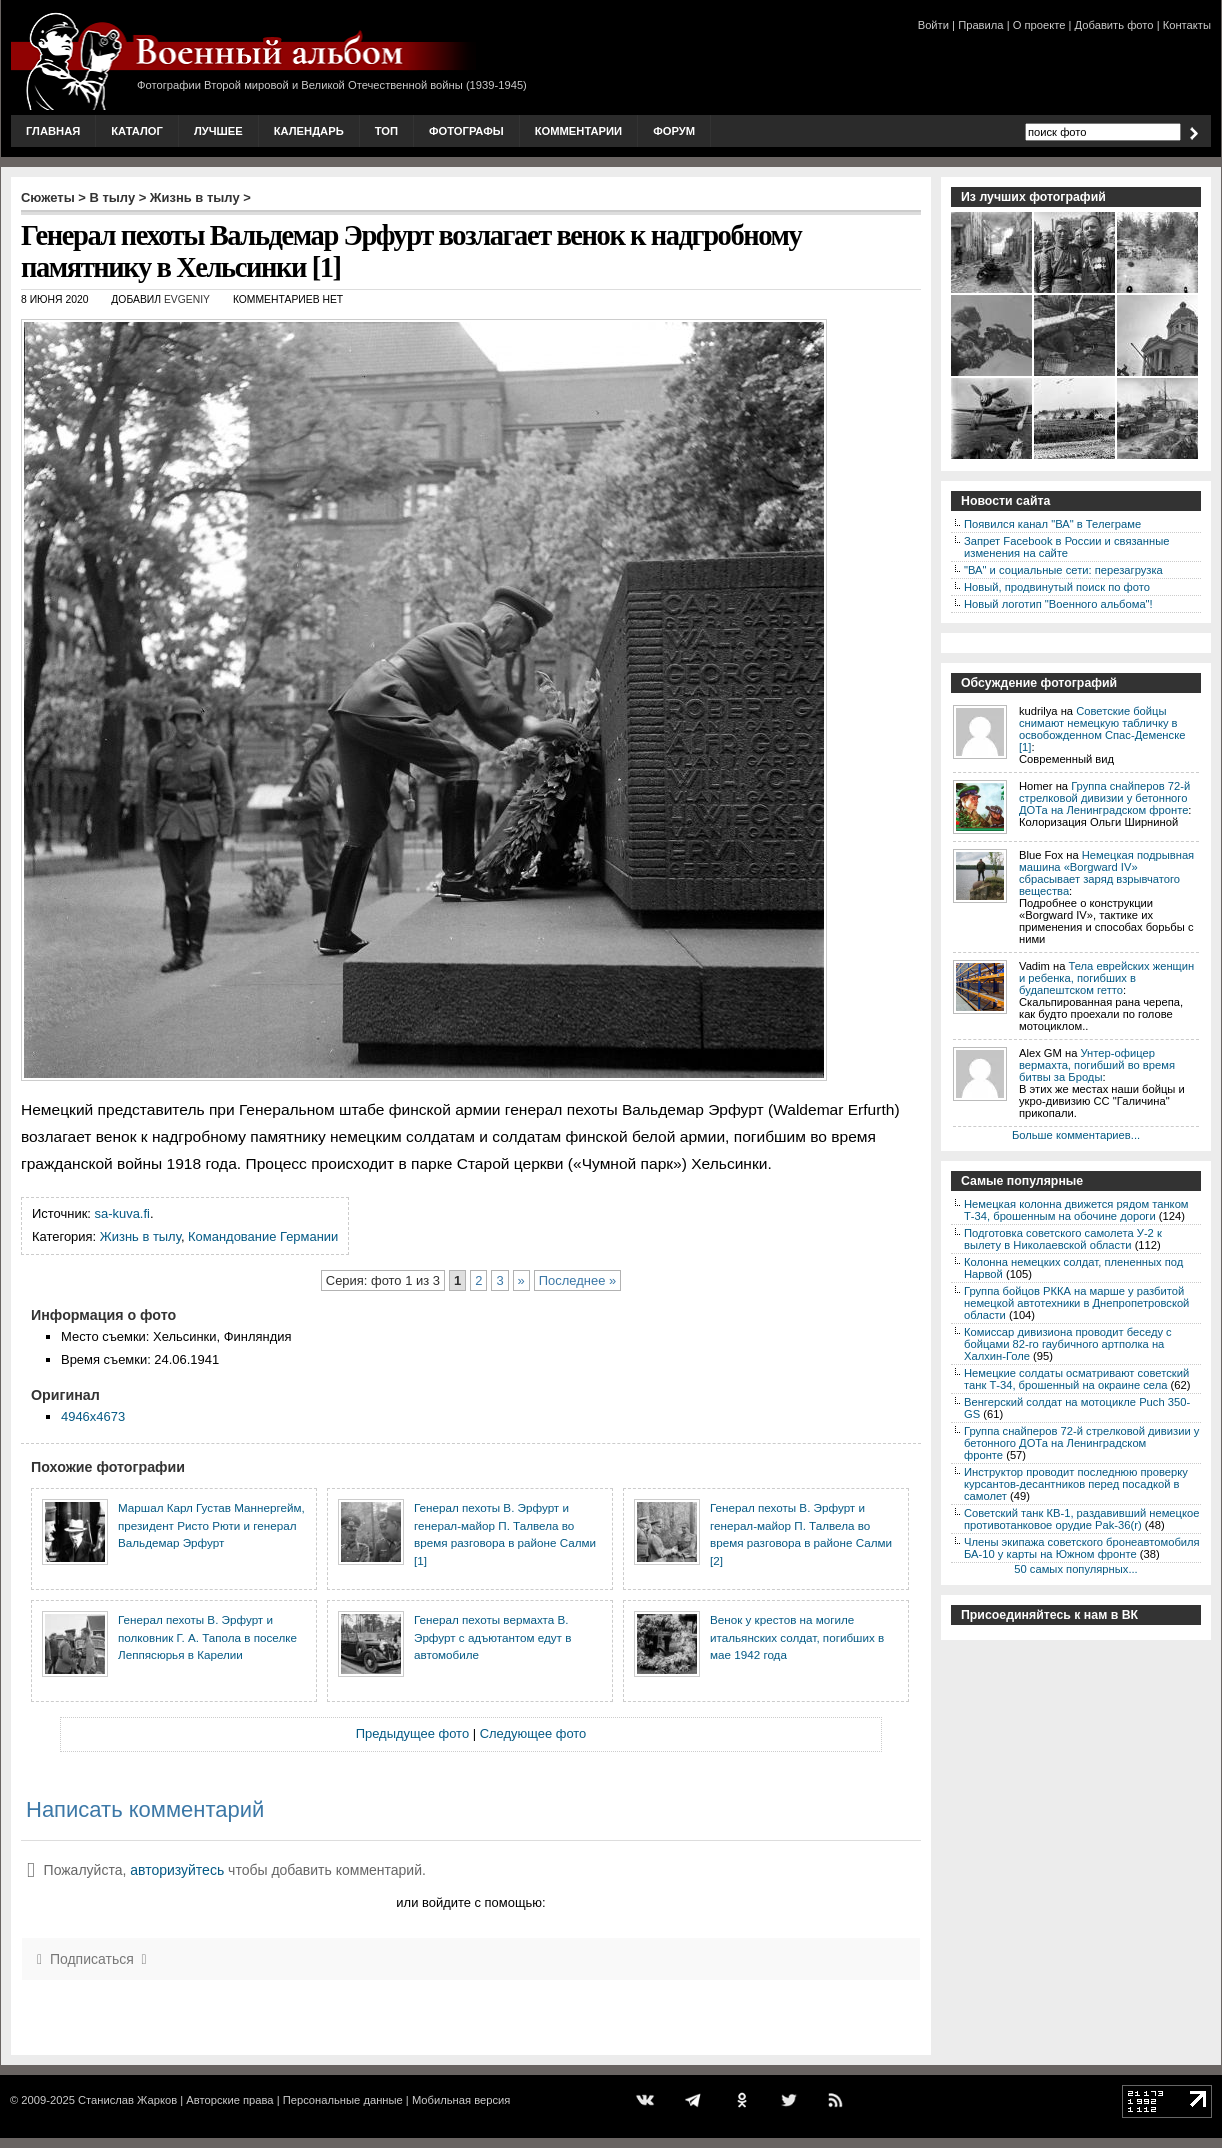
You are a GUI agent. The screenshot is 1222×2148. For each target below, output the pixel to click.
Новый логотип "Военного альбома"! (1058, 604)
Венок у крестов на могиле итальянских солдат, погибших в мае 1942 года (797, 1637)
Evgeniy (187, 299)
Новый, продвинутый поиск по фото (1057, 587)
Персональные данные (343, 2100)
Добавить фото (1114, 25)
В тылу (112, 197)
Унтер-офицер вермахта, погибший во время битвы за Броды (1097, 1065)
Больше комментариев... (1076, 1135)
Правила (980, 25)
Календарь (309, 131)
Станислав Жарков (127, 2100)
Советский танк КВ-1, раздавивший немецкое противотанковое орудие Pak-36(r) (1081, 1519)
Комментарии (578, 131)
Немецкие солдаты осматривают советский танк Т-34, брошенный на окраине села (1076, 1379)
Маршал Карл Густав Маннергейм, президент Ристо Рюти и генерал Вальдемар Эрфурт (211, 1525)
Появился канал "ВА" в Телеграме (1052, 524)
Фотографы (466, 131)
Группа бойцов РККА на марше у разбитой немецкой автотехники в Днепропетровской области (1076, 1303)
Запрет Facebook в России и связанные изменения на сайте (1066, 547)
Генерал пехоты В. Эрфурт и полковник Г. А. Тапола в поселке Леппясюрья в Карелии (207, 1637)
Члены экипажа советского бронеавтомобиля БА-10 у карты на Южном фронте (1082, 1548)
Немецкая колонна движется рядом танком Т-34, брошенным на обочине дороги (1076, 1210)
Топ (386, 131)
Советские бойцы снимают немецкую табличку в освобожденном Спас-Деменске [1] (1102, 729)
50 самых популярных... (1075, 1569)
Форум (674, 131)
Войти (933, 25)
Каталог (137, 131)
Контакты (1187, 25)
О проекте (1039, 25)
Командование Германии (263, 1236)
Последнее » (577, 1280)
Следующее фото (533, 1733)
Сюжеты (48, 197)
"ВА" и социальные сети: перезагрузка (1063, 570)
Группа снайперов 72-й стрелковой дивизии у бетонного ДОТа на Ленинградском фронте (1104, 798)
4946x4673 (93, 1416)
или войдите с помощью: (470, 1902)
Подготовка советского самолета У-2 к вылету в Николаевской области (1063, 1239)
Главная (53, 131)
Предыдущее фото (412, 1733)
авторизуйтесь (177, 1870)
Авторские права (229, 2100)
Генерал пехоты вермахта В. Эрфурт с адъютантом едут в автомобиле (492, 1637)
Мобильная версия (461, 2100)
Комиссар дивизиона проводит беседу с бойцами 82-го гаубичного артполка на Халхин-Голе (1068, 1344)
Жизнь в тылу (195, 197)
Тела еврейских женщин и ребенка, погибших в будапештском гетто (1106, 978)
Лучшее (218, 131)
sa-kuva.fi (122, 1213)
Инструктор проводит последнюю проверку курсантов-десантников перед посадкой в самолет (1076, 1484)
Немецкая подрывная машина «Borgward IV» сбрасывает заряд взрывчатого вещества (1106, 873)
